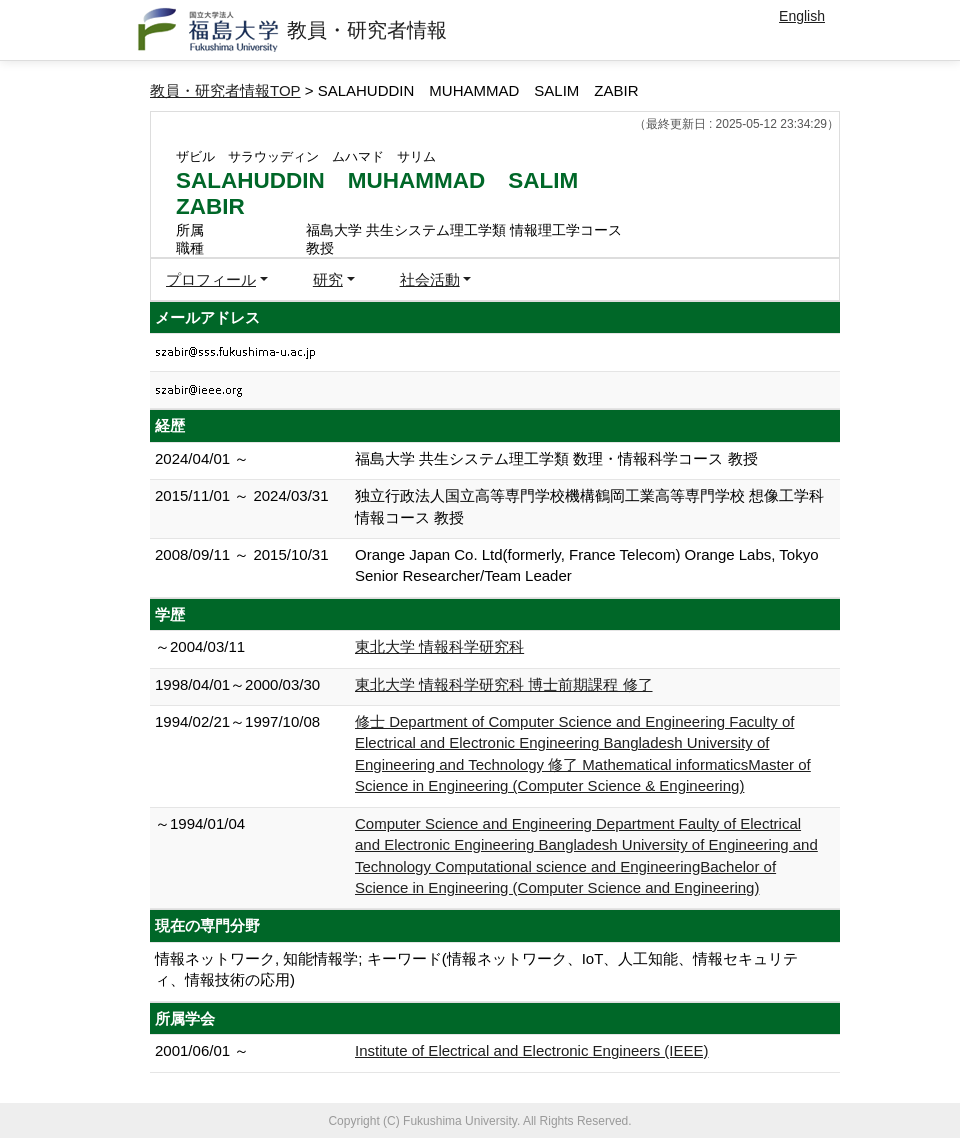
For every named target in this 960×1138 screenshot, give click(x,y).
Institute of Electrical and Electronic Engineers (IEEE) (532, 1050)
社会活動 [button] (430, 279)
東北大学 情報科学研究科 (439, 646)
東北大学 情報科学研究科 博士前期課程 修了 (504, 684)
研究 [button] (328, 279)
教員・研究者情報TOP (225, 90)
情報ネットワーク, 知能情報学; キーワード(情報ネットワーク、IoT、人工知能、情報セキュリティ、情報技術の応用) (476, 969)
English (802, 16)
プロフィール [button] (211, 279)
